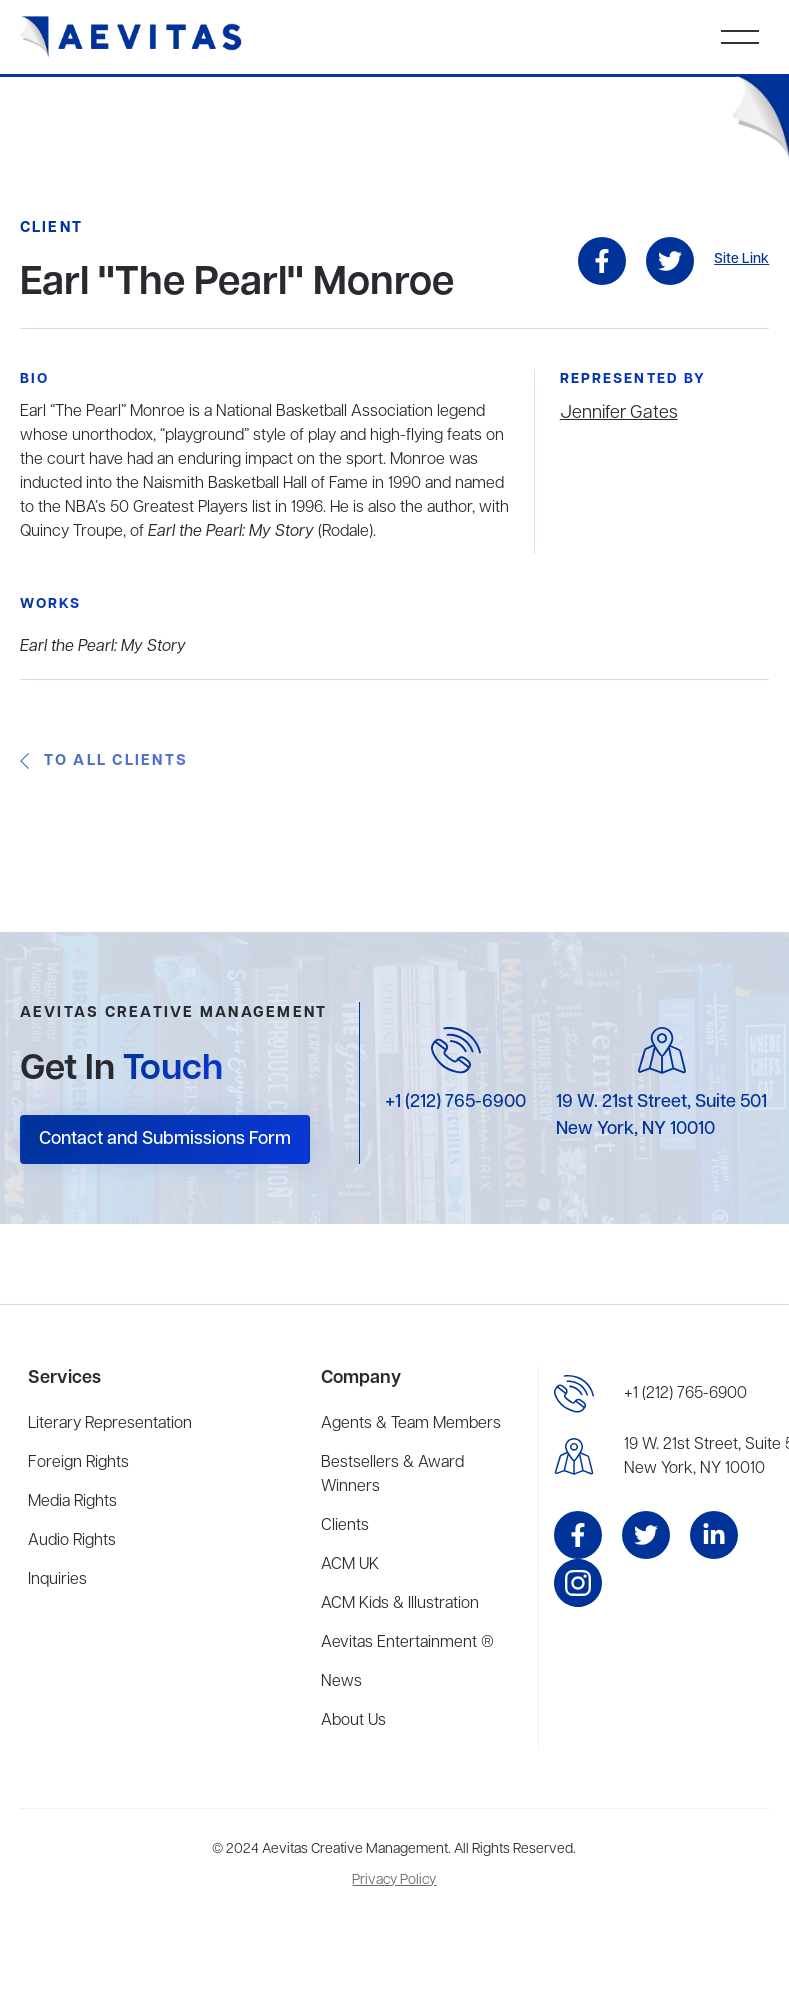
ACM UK (350, 1565)
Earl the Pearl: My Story (103, 647)
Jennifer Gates (619, 413)
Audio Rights (72, 1541)
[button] (740, 37)
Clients (345, 1526)
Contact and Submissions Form (165, 1139)
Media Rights (72, 1502)
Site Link (741, 259)
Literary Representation (110, 1424)
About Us (353, 1721)
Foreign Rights (78, 1463)
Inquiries (57, 1580)
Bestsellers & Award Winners (392, 1475)
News (341, 1682)
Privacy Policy (394, 1880)
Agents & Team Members (411, 1424)
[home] (131, 37)
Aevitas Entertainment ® (407, 1643)
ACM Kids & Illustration (400, 1604)
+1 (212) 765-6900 (455, 1102)
